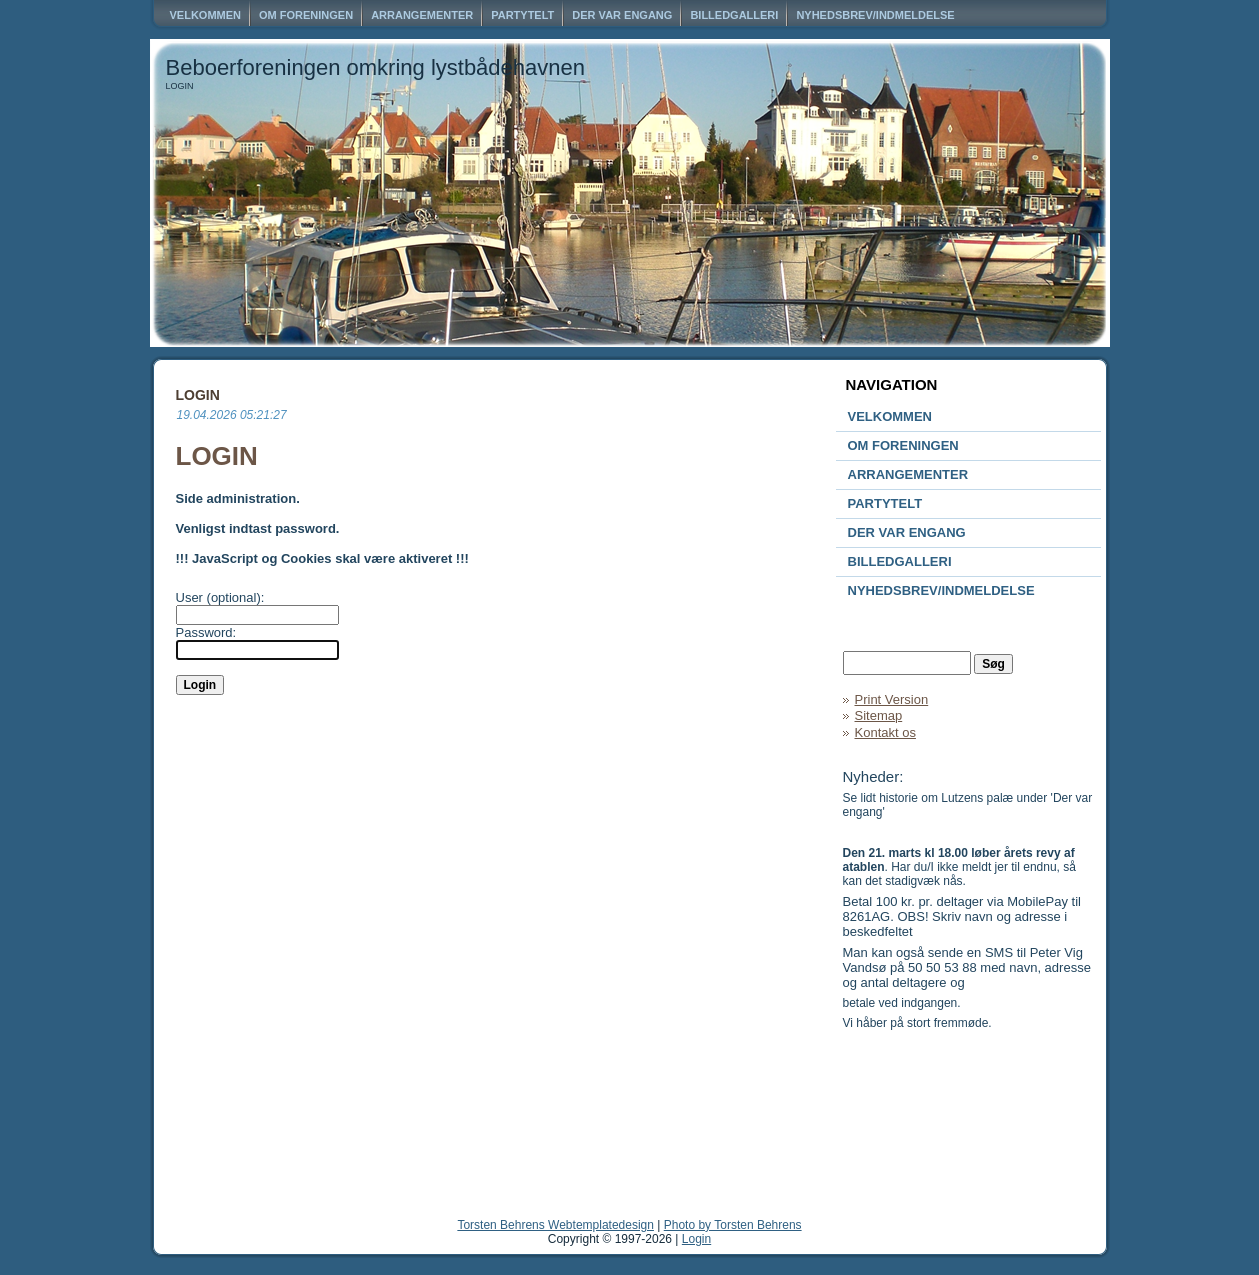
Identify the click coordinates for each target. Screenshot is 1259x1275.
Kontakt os (885, 732)
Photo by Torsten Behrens (733, 1225)
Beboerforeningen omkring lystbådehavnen (376, 67)
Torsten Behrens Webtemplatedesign (555, 1225)
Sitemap (879, 715)
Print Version (892, 699)
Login (696, 1239)
